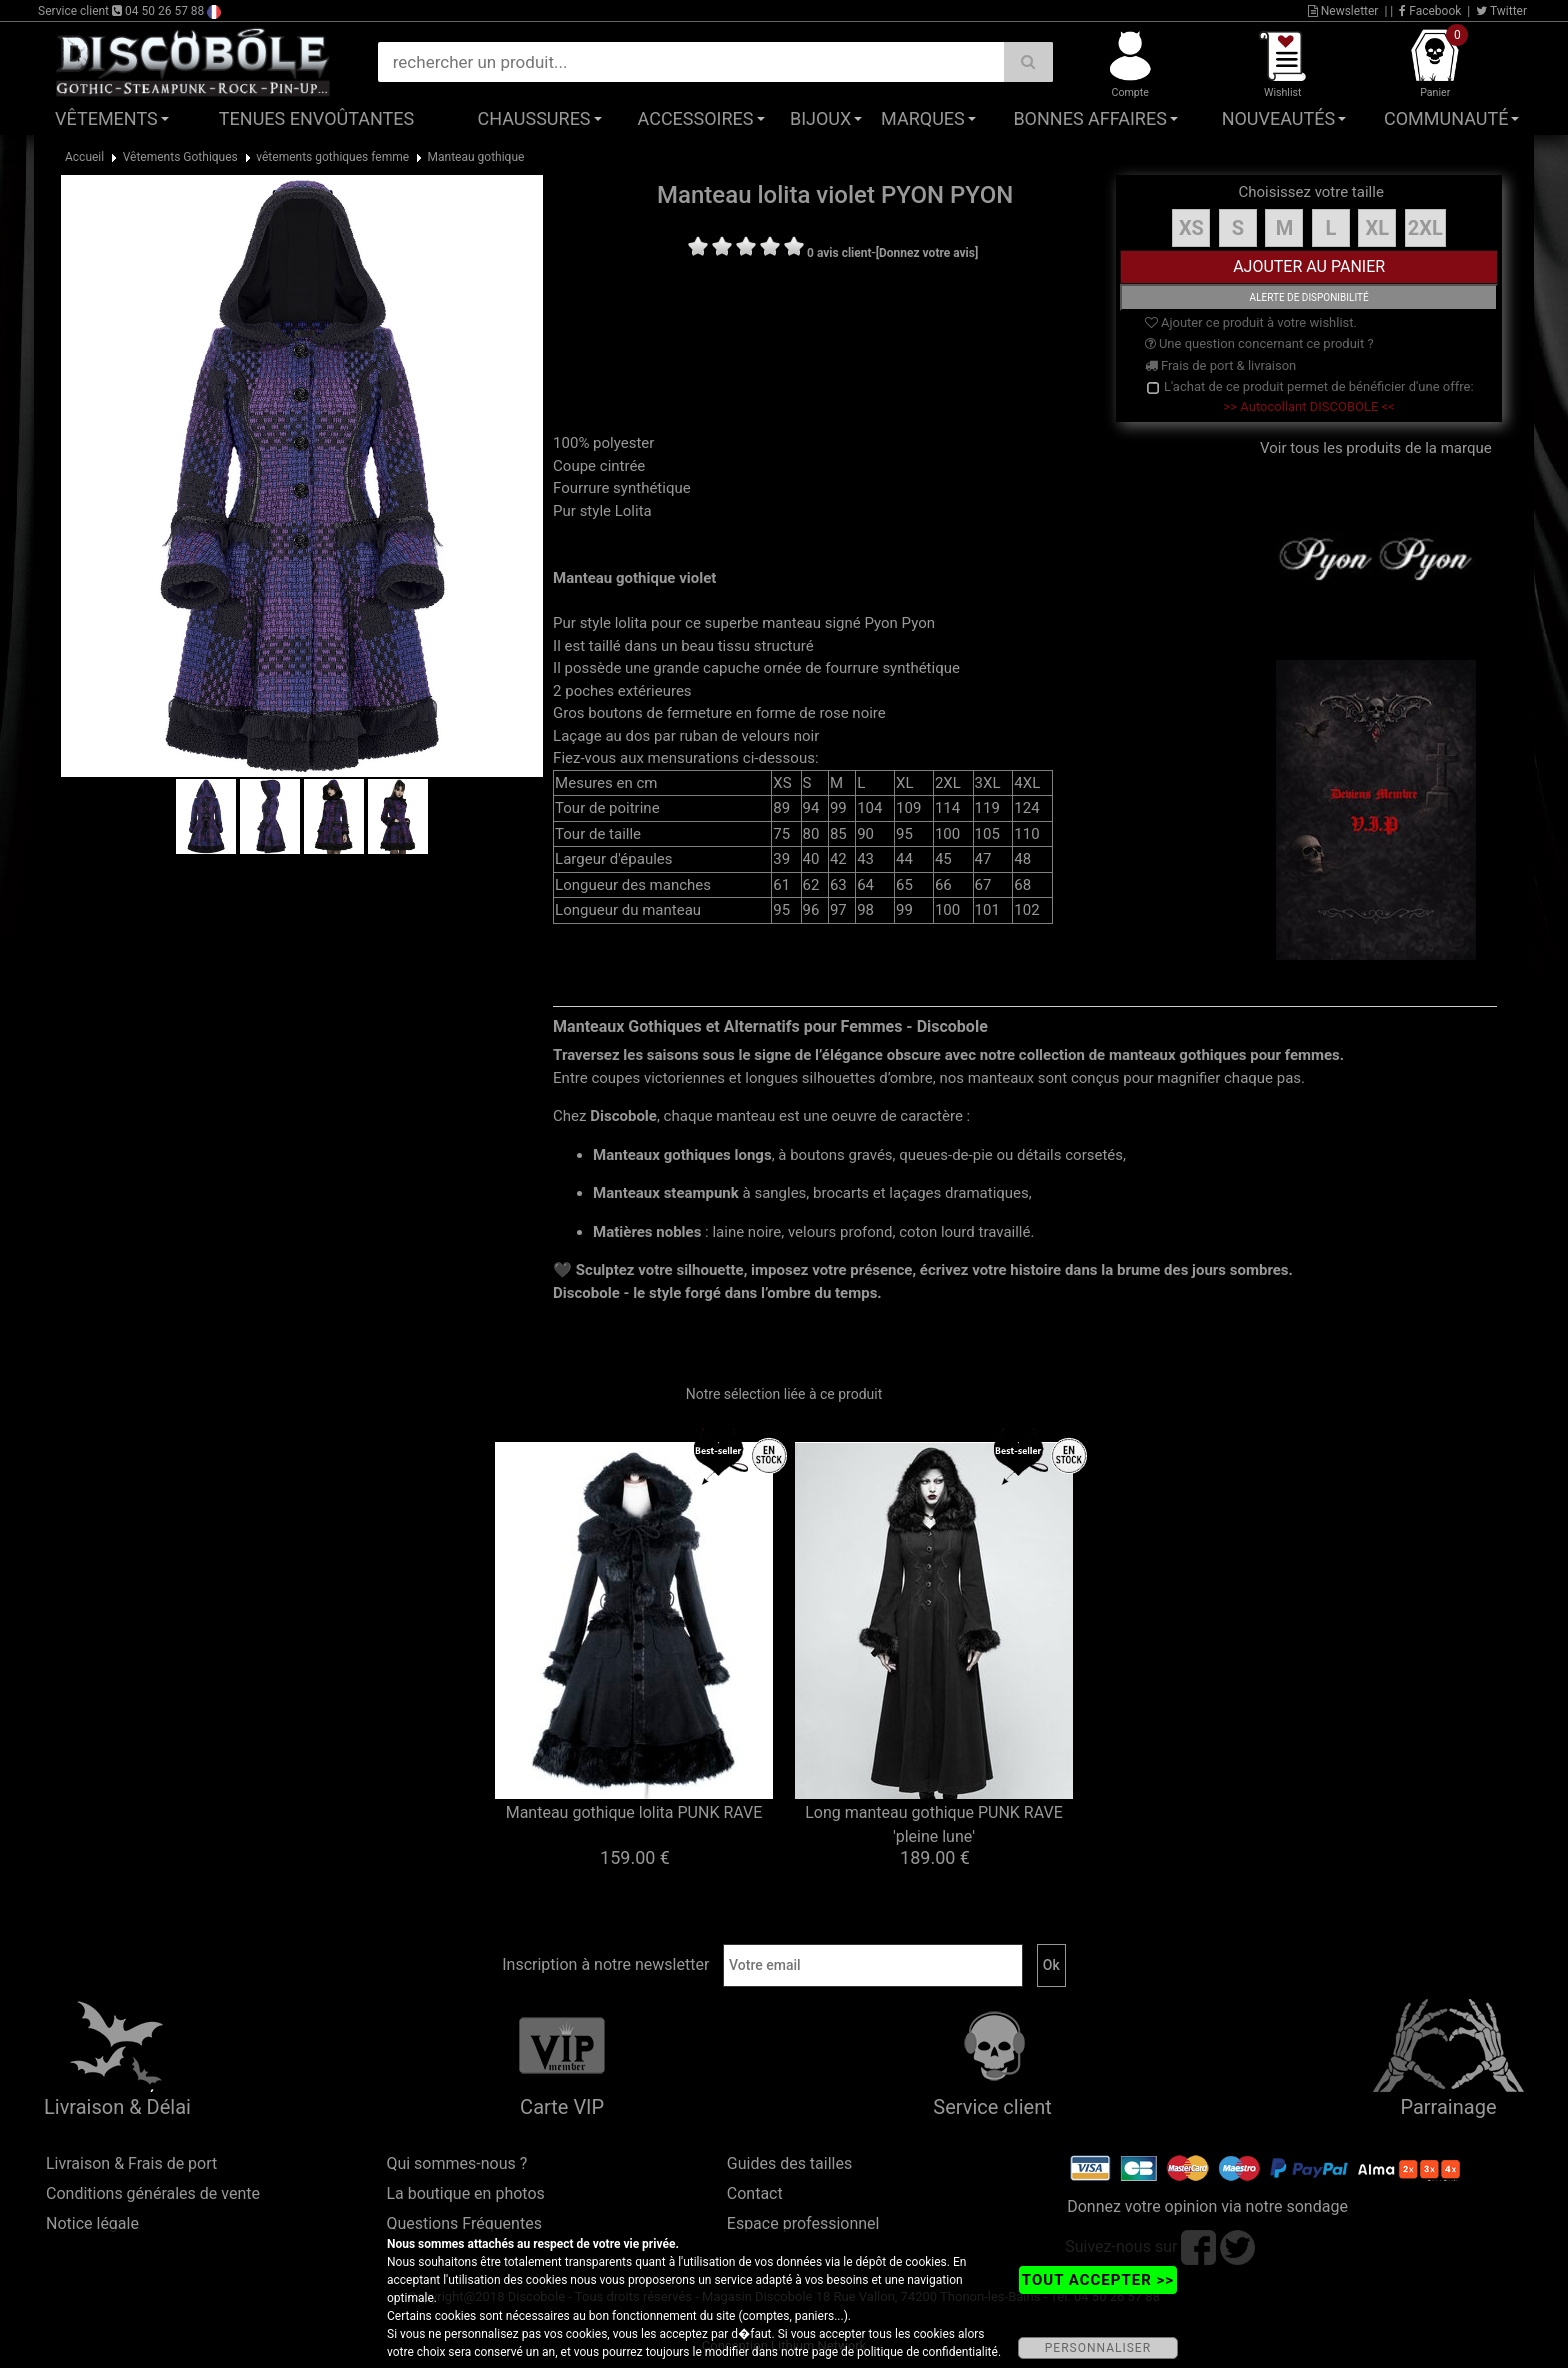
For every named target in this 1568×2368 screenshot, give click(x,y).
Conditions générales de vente (153, 2193)
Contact (755, 2193)
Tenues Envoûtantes (316, 118)
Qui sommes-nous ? (456, 2163)
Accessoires (696, 118)
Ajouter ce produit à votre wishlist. (1251, 322)
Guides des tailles (789, 2163)
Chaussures (534, 118)
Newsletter (1343, 11)
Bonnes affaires (1089, 118)
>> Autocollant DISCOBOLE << (1309, 406)
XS (1191, 228)
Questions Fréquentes (464, 2223)
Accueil (84, 157)
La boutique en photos (465, 2193)
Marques (923, 118)
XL (1378, 228)
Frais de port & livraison (1221, 365)
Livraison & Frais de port (131, 2163)
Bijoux (820, 118)
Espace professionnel (803, 2223)
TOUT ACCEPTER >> (1098, 2280)
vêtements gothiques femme (332, 157)
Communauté (1446, 118)
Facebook (1430, 11)
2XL (1425, 228)
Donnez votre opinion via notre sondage (1207, 2206)
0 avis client (839, 253)
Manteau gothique (476, 157)
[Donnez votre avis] (927, 253)
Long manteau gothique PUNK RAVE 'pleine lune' (934, 1824)
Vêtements (106, 118)
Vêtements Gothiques (180, 157)
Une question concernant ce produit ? (1259, 343)
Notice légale (92, 2223)
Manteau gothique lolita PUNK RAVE (634, 1812)
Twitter (1501, 11)
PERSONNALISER (1098, 2348)
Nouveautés (1279, 118)
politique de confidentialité (927, 2352)
